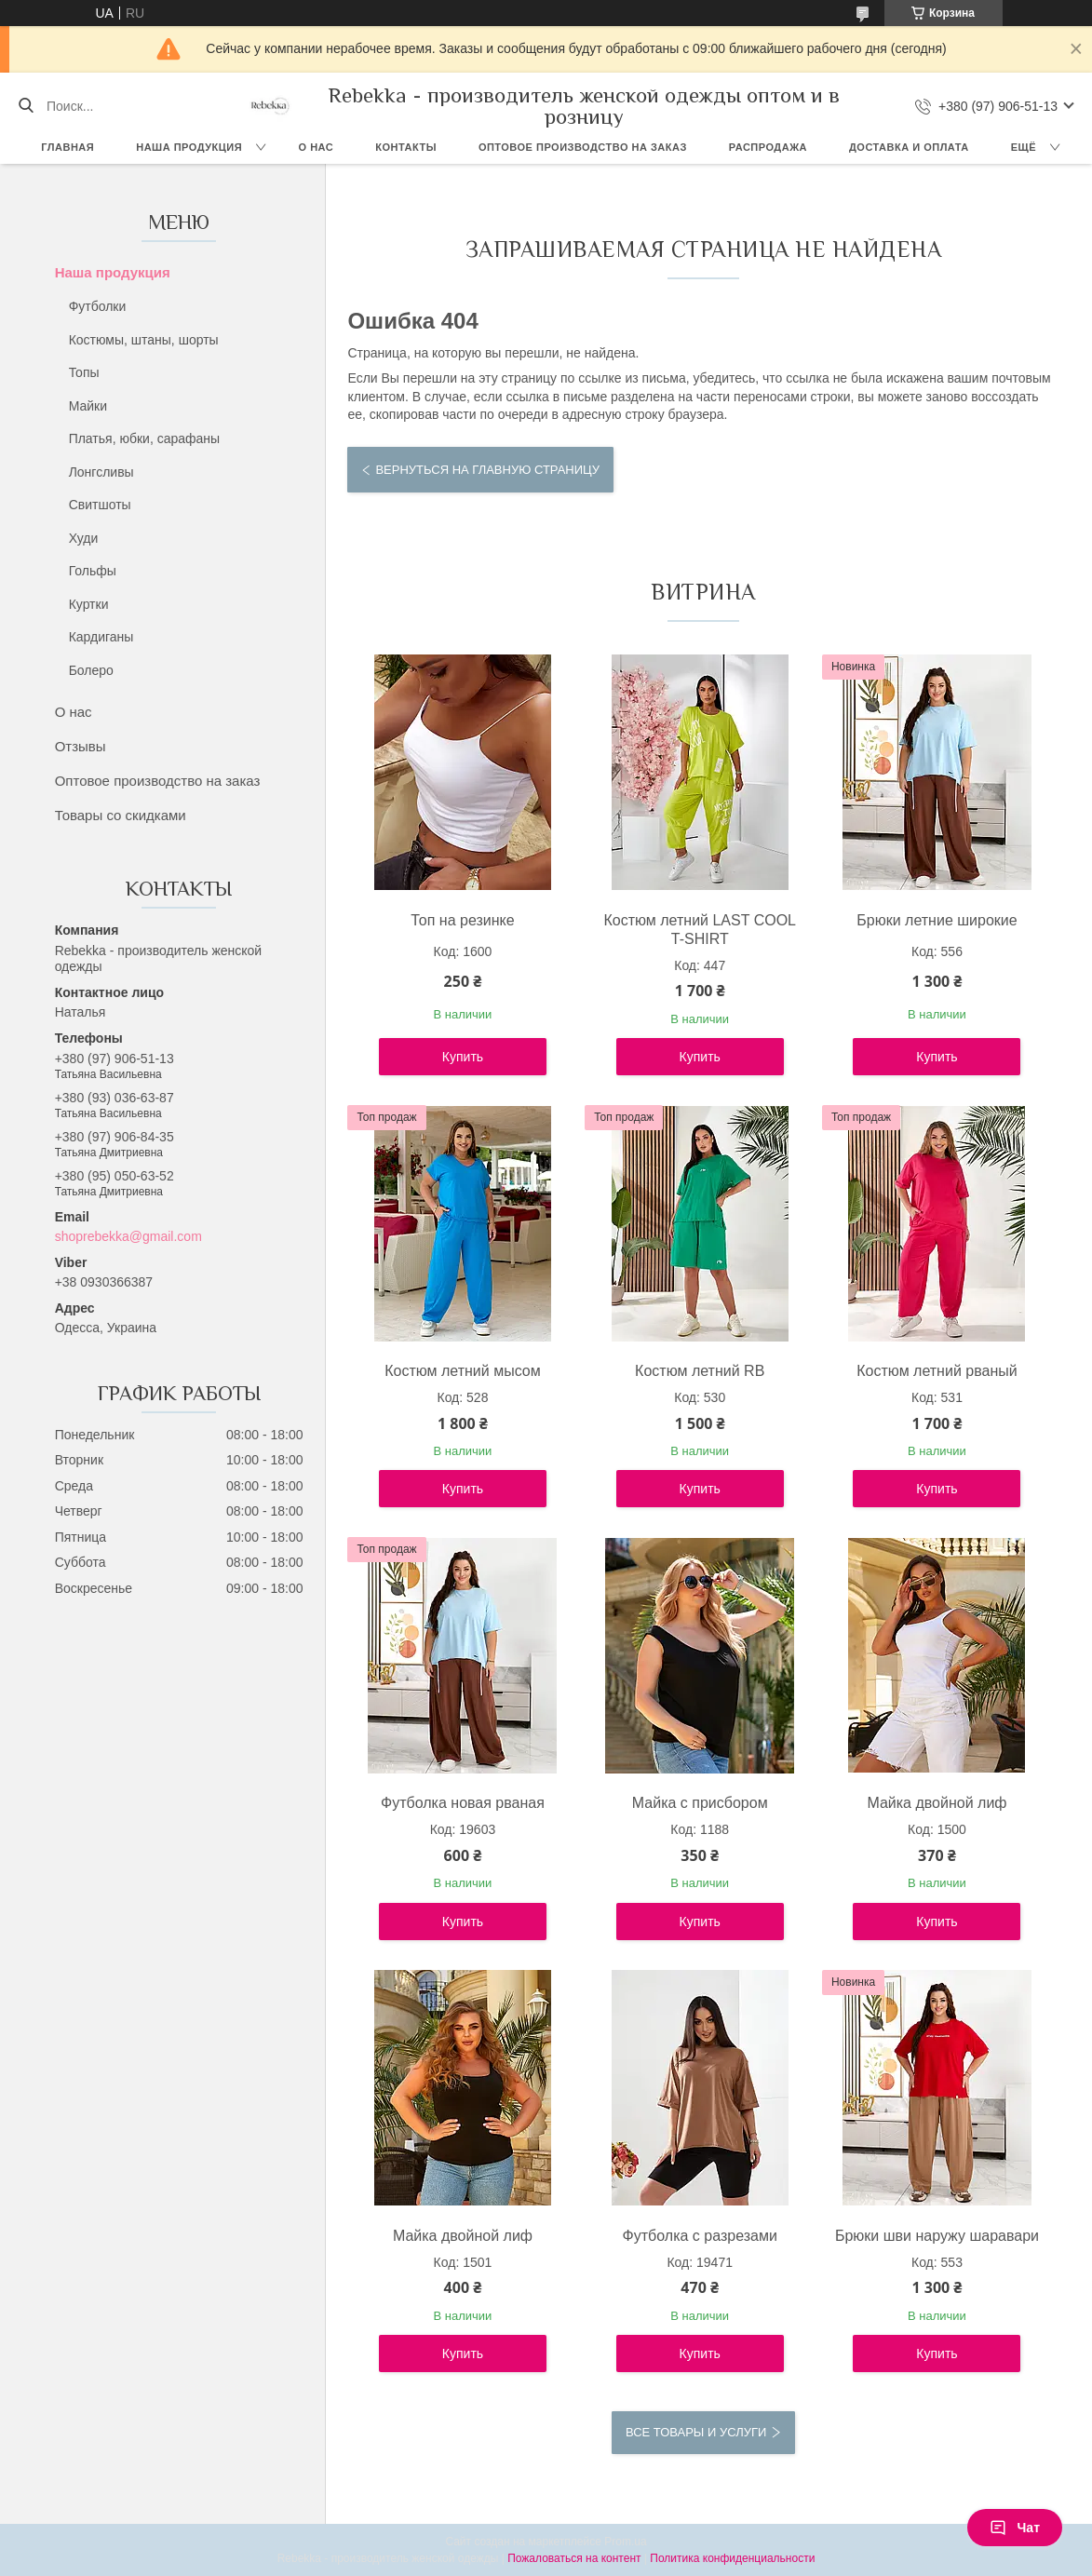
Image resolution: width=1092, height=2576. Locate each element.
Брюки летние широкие (936, 920)
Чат (1015, 2527)
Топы (84, 372)
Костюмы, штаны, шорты (144, 339)
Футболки (98, 306)
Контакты (406, 147)
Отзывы (80, 746)
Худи (84, 538)
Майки (88, 405)
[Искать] (26, 106)
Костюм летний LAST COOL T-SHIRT (699, 929)
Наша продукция (189, 147)
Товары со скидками (120, 815)
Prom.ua (625, 2541)
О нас (316, 147)
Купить (462, 1056)
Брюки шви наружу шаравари (937, 2236)
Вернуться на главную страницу (487, 470)
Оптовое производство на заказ (583, 147)
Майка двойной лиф (936, 1803)
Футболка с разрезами (700, 2236)
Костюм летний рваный (936, 1371)
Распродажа (768, 147)
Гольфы (92, 570)
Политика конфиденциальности (732, 2558)
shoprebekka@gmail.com (128, 1236)
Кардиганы (101, 636)
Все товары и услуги (696, 2432)
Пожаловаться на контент (573, 2558)
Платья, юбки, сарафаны (144, 438)
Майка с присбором (700, 1803)
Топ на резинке (462, 920)
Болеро (91, 670)
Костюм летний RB (699, 1371)
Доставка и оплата (909, 147)
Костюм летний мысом (462, 1371)
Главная (67, 147)
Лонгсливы (101, 472)
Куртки (89, 604)
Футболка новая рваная (463, 1803)
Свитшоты (100, 504)
